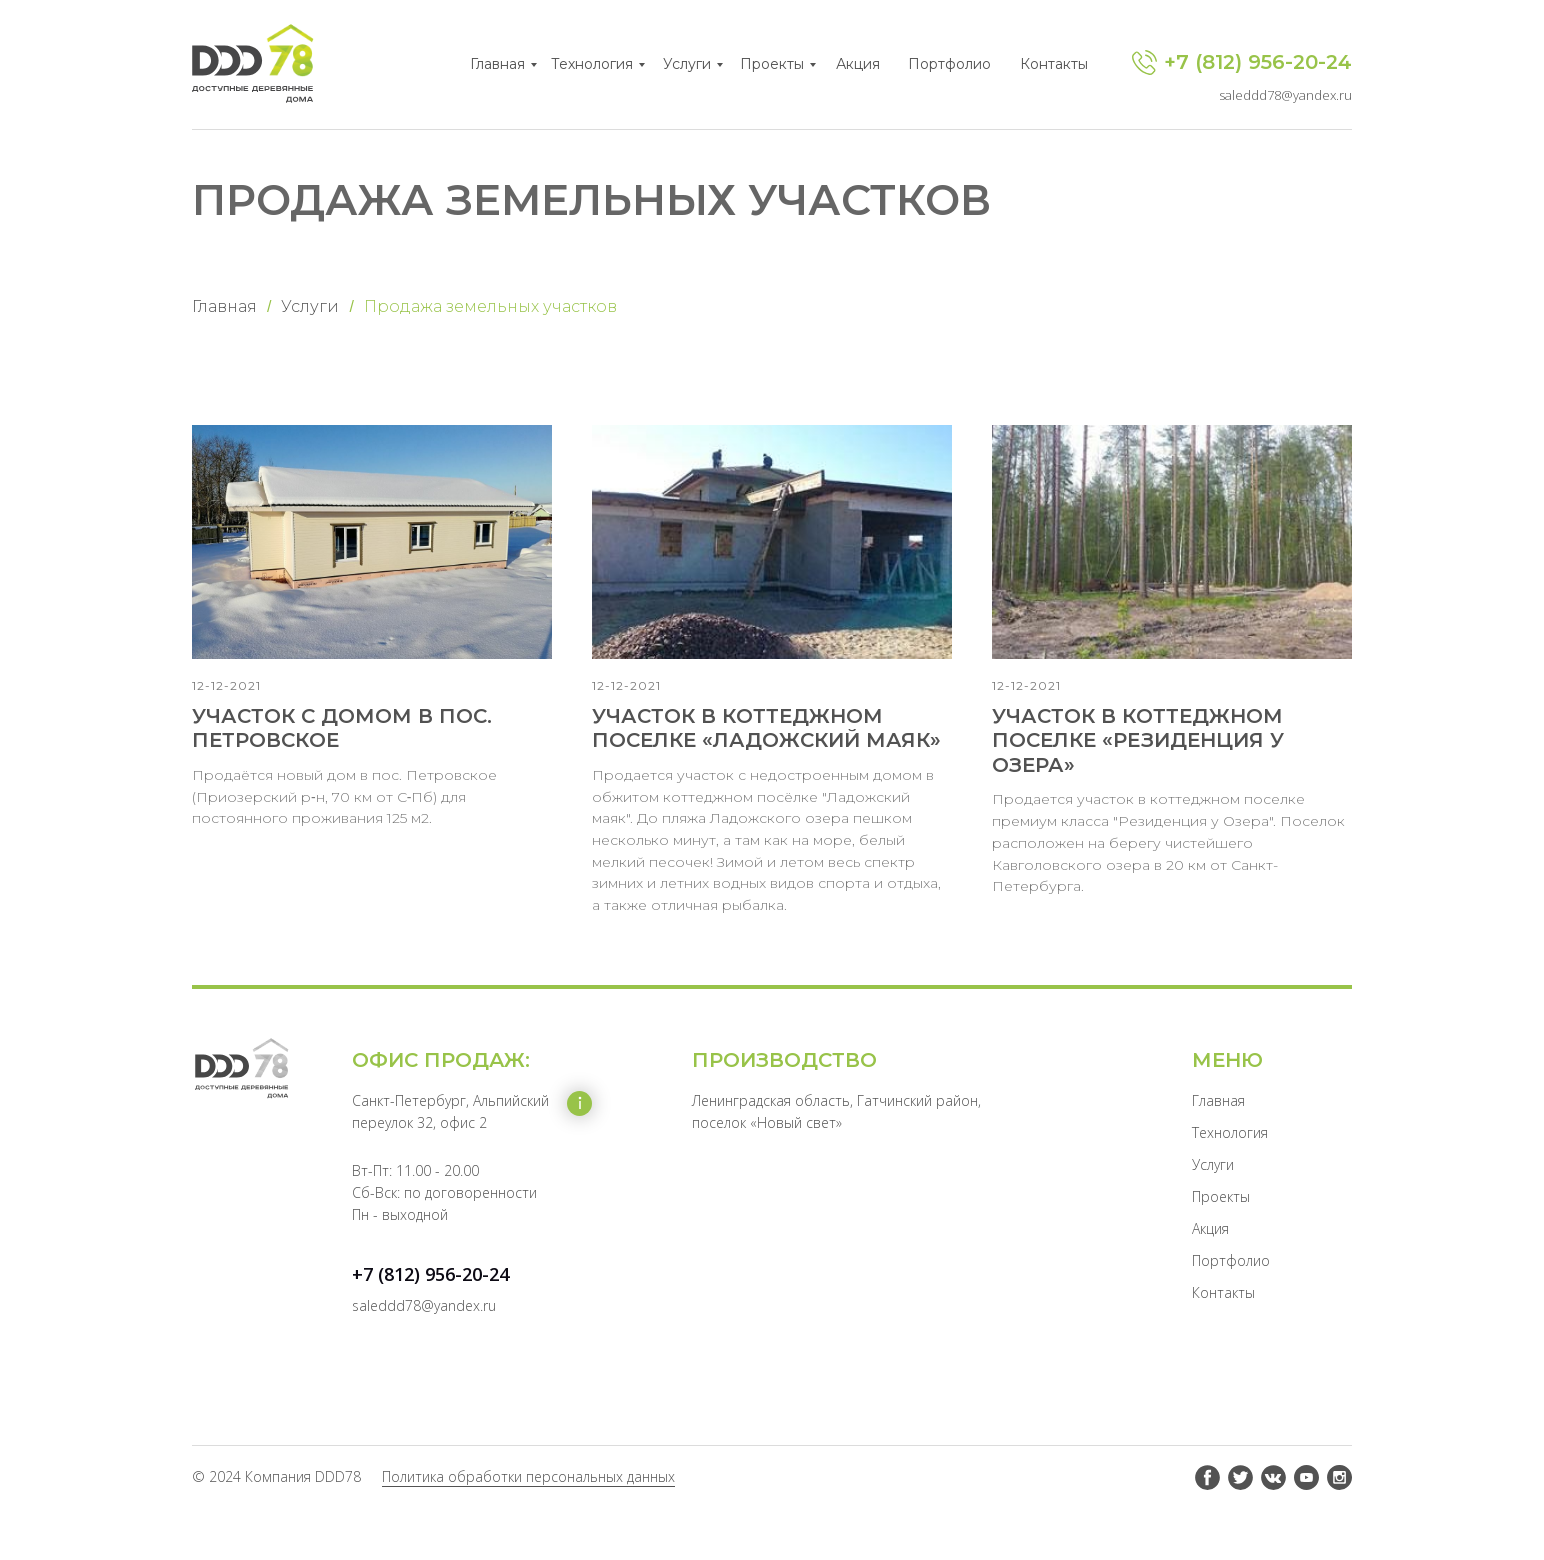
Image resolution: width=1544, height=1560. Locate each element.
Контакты (1054, 64)
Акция (858, 64)
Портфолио (949, 64)
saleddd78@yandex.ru (1285, 95)
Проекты (772, 64)
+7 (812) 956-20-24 (1258, 62)
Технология (592, 64)
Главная (497, 64)
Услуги (687, 64)
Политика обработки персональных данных (528, 1501)
